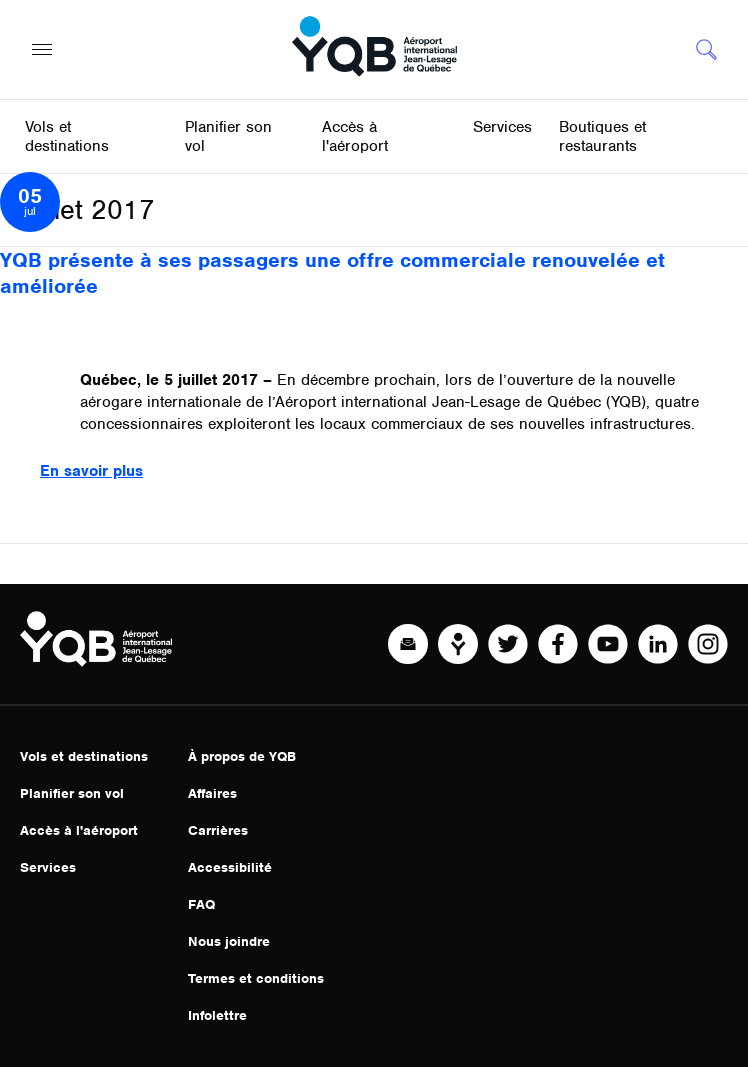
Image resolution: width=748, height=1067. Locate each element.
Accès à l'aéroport (79, 830)
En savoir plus (91, 471)
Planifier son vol (72, 793)
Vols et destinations (84, 756)
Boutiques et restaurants (602, 136)
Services (48, 867)
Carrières (218, 830)
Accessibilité (230, 867)
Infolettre (217, 1015)
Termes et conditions (256, 978)
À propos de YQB (242, 756)
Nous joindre (229, 941)
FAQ (201, 904)
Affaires (212, 793)
